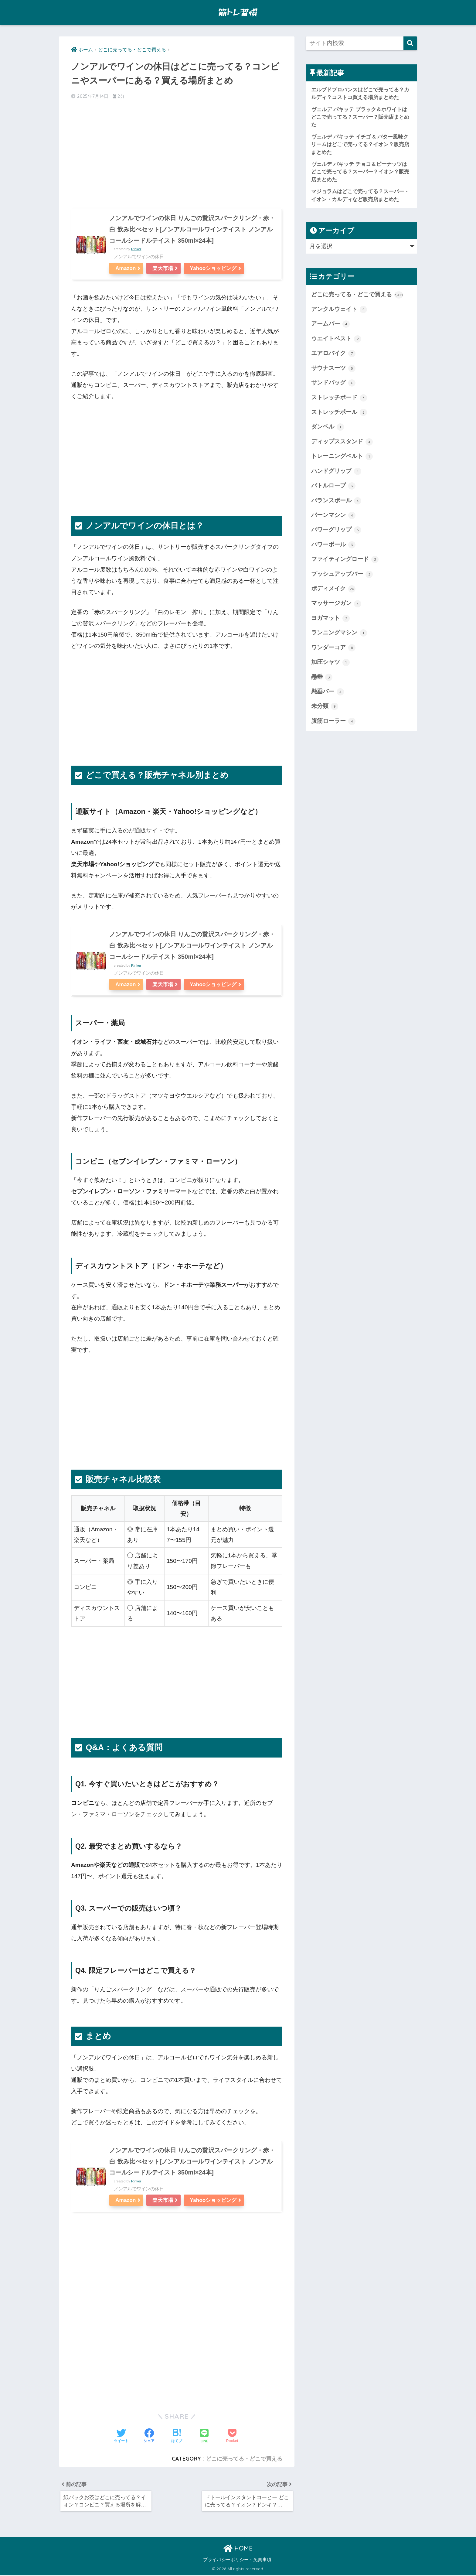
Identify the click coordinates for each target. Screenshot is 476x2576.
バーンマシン (333, 515)
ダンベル (327, 427)
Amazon (125, 268)
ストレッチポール (339, 412)
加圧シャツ (330, 662)
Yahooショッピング (213, 268)
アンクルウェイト (339, 309)
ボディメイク (333, 589)
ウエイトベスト (336, 339)
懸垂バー (327, 691)
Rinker (136, 249)
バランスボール (336, 500)
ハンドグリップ (336, 471)
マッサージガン (336, 603)
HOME (238, 2549)
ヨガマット (330, 618)
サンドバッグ (333, 383)
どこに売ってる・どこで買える (244, 2458)
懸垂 (321, 677)
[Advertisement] (176, 153)
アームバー (330, 324)
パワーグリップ (336, 530)
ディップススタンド (342, 442)
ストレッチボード (339, 397)
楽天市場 (162, 268)
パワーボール (333, 544)
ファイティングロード (345, 559)
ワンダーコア (333, 647)
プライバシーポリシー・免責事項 (237, 2560)
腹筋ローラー (333, 721)
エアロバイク (333, 353)
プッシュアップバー (342, 574)
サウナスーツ (333, 368)
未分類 (324, 706)
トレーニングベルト (342, 456)
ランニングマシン (339, 633)
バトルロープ (333, 486)
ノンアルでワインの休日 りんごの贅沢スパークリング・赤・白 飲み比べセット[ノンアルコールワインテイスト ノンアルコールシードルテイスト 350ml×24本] (192, 229)
